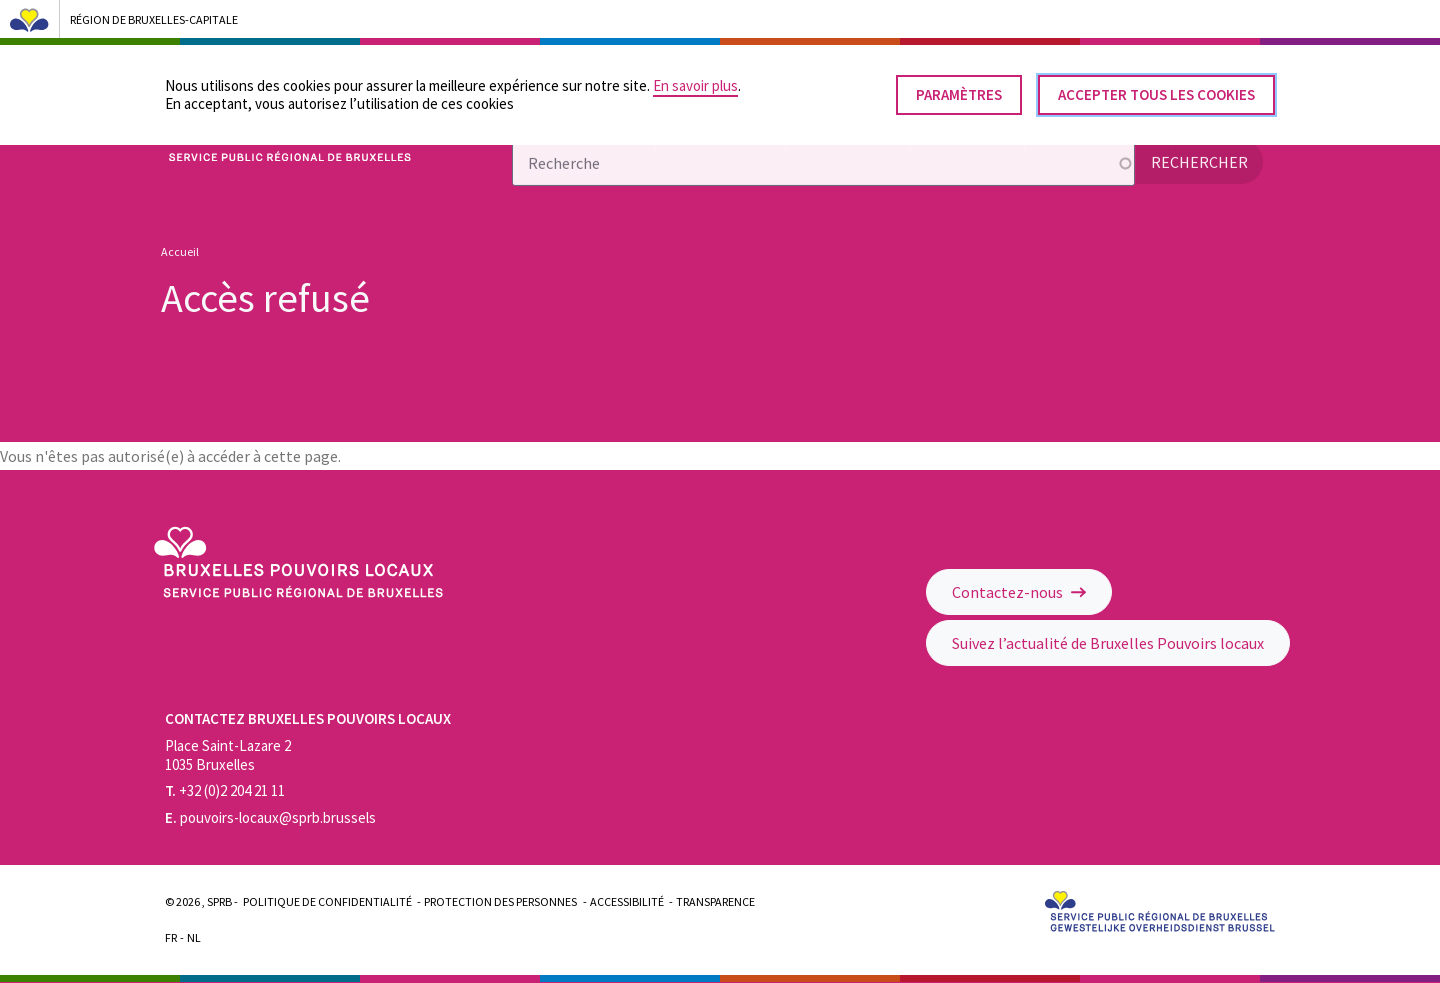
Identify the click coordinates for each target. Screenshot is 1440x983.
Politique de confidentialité (327, 901)
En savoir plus (695, 78)
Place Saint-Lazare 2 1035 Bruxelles (228, 755)
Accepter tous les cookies (1156, 87)
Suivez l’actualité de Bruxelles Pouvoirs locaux (1108, 643)
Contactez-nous (1019, 592)
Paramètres (959, 87)
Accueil (180, 251)
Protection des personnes (500, 901)
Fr (171, 937)
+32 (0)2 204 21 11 (225, 790)
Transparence (715, 901)
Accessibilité (627, 901)
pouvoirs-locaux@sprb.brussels (270, 817)
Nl (194, 937)
